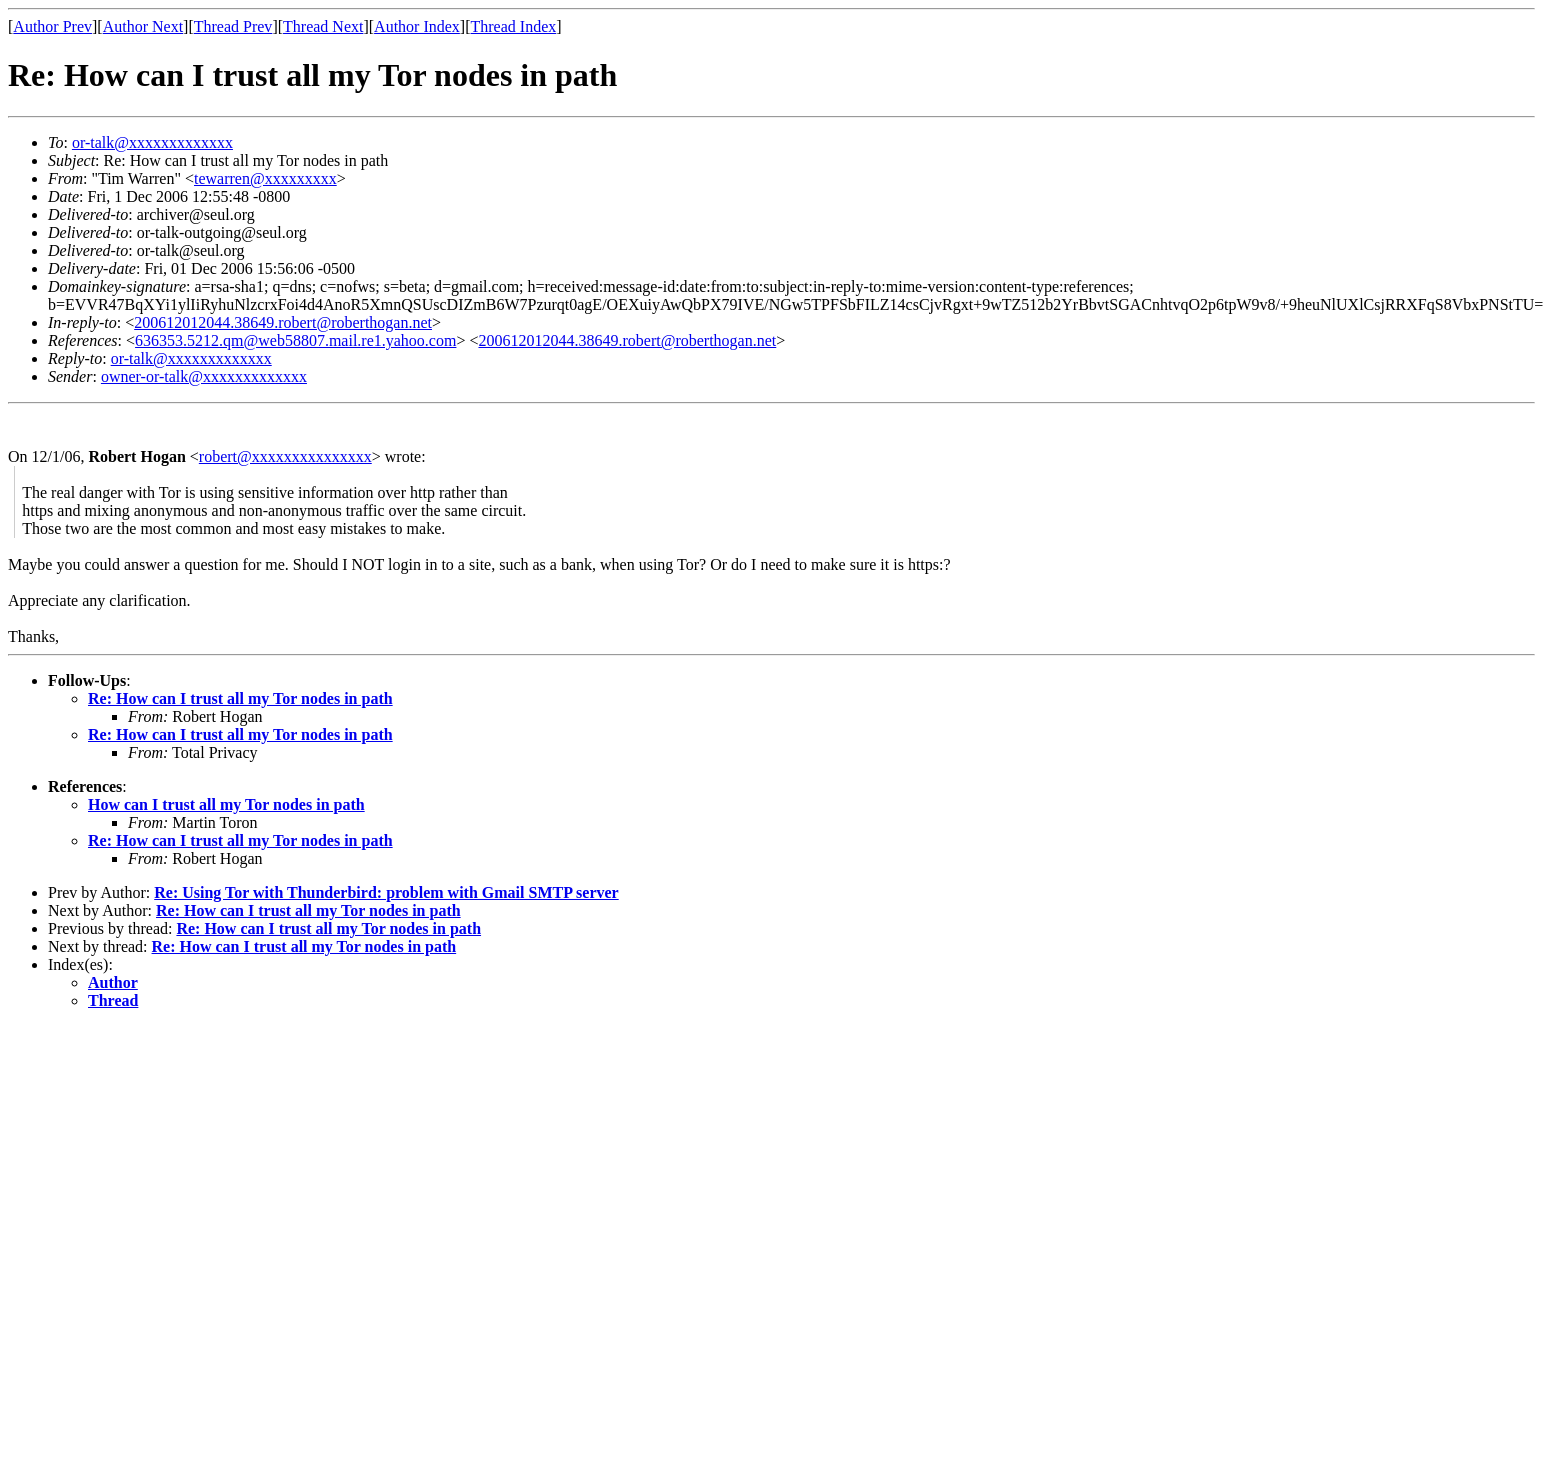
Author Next (143, 26)
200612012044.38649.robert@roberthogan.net (283, 322)
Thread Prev (233, 26)
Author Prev (52, 26)
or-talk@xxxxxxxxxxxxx (152, 142)
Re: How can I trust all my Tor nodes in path (240, 698)
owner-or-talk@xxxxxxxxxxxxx (204, 376)
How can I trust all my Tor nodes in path (226, 804)
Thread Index (514, 26)
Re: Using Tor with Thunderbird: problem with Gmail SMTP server (386, 892)
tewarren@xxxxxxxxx (265, 178)
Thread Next (323, 26)
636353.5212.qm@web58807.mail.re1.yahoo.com (295, 340)
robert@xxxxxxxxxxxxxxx (285, 456)
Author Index (417, 26)
